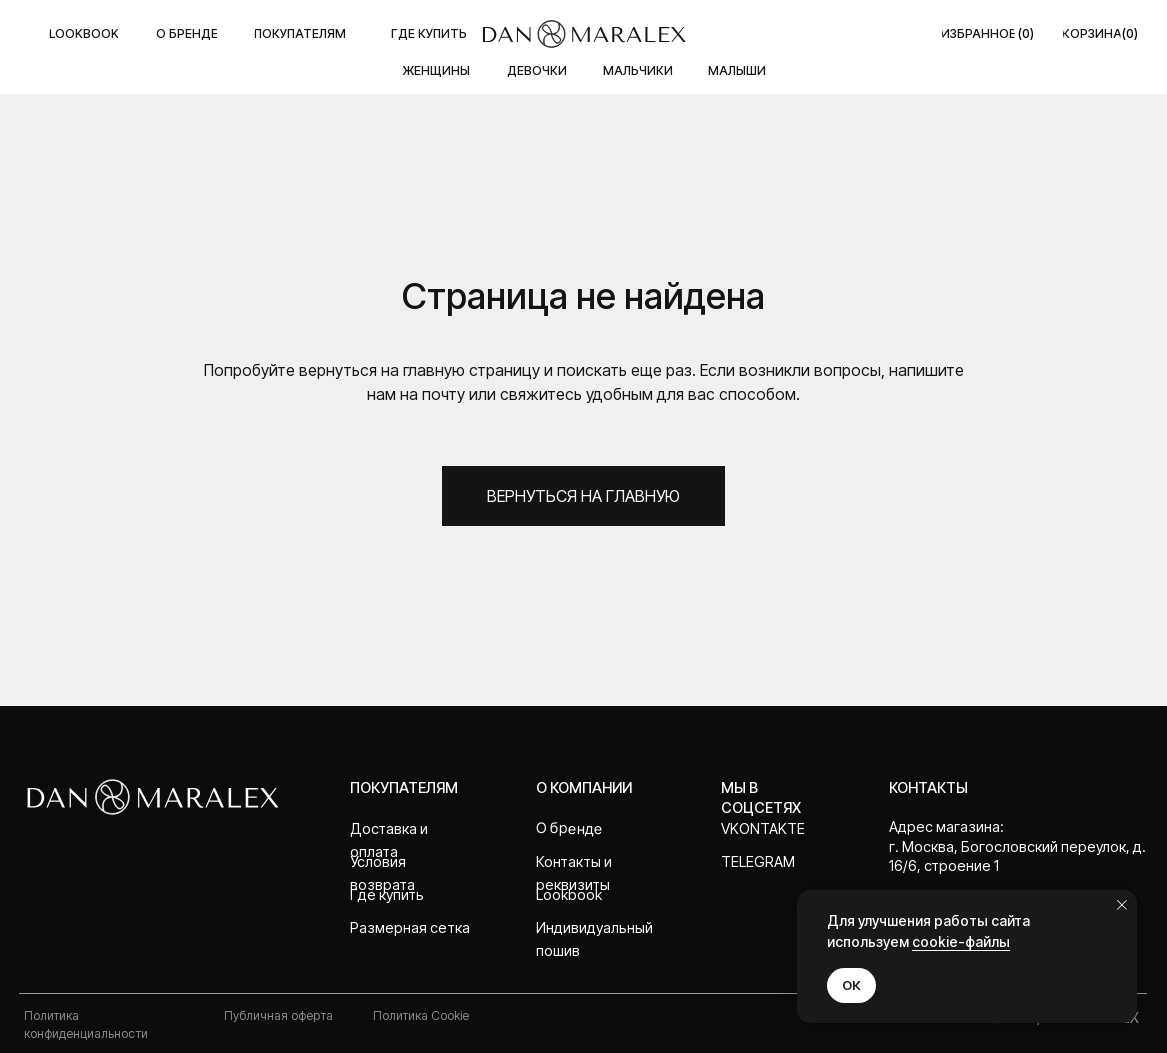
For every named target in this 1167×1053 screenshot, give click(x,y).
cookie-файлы (961, 941)
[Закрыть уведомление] (1122, 905)
